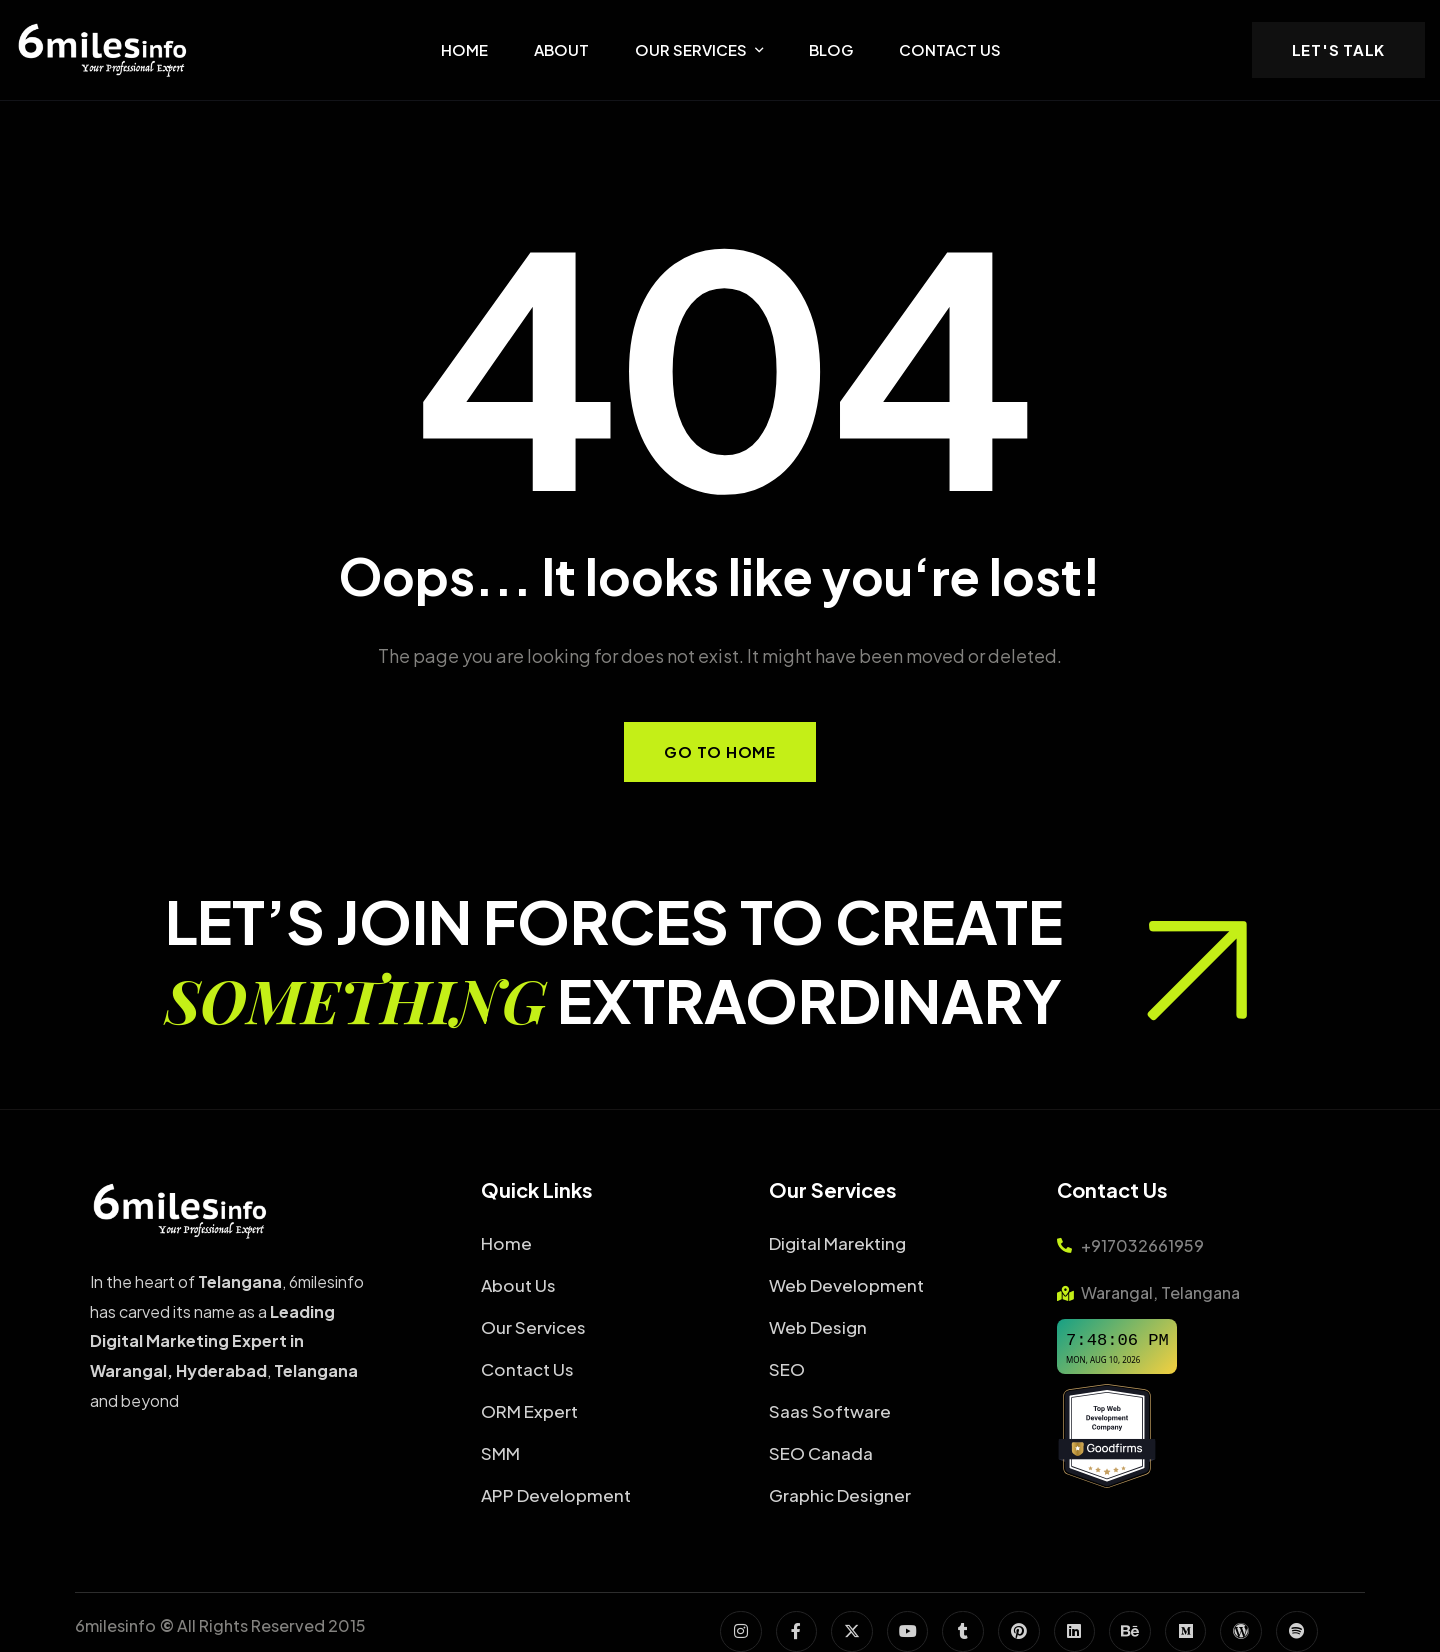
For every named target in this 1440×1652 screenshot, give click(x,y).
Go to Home (720, 751)
